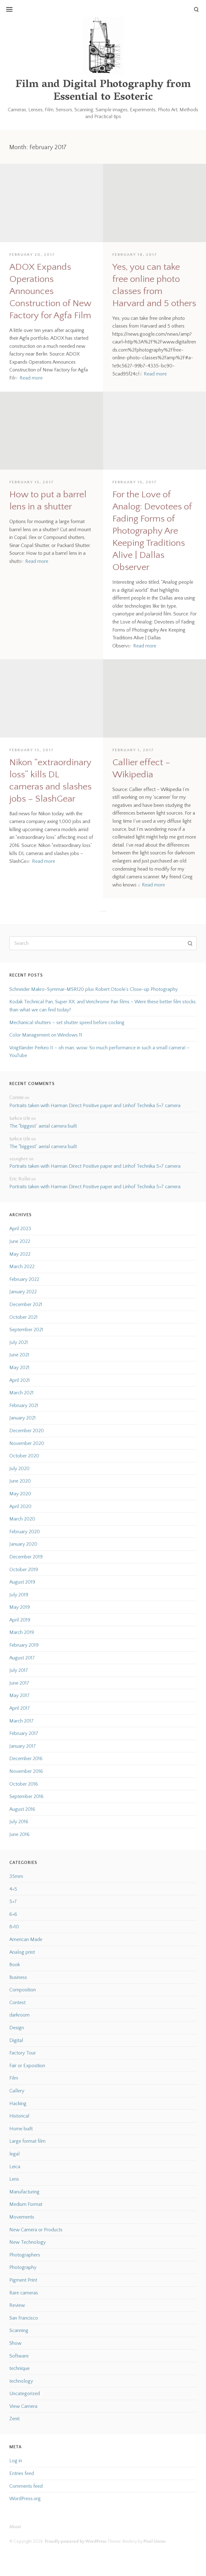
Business (18, 1977)
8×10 (14, 1927)
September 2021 (26, 1329)
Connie (16, 1097)
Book (14, 1964)
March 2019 (21, 1632)
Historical (19, 2116)
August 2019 (22, 1582)
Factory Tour (22, 2053)
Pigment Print (23, 2280)
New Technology (27, 2242)
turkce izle (19, 1118)
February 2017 (23, 1733)
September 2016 (26, 1796)
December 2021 (25, 1304)
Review (17, 2305)
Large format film (27, 2141)
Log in (15, 2460)
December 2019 (26, 1557)
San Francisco (23, 2318)
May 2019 (19, 1607)
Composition (22, 1990)
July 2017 (18, 1670)
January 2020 (23, 1544)
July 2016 (18, 1821)
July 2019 (18, 1595)
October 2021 (23, 1317)
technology (21, 2381)
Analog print (22, 1952)
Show (15, 2343)
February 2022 (24, 1279)
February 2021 (23, 1405)
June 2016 (19, 1834)
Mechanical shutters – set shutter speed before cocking (66, 1022)
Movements (21, 2217)
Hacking (17, 2103)
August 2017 (22, 1658)
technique (19, 2368)
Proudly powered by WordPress (75, 2541)
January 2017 (22, 1746)
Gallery (16, 2091)
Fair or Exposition (27, 2065)
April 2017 (19, 1708)
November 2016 (26, 1771)
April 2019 (19, 1620)
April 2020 (20, 1506)
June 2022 (19, 1241)
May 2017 (19, 1695)
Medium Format (25, 2204)
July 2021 (18, 1342)
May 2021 (19, 1367)
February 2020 (24, 1531)
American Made (25, 1939)
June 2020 (20, 1481)
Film (13, 2078)
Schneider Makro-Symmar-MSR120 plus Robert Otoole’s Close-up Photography (93, 989)
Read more (31, 378)
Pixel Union (154, 2541)
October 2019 (23, 1569)
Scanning (18, 2330)
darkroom (19, 2015)
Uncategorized (24, 2393)
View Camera (23, 2406)
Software (19, 2356)
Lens (14, 2179)
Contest (17, 2002)
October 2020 (24, 1456)
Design (16, 2028)
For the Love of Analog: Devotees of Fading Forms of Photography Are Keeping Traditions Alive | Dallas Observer (152, 531)
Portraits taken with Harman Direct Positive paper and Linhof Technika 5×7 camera (94, 1105)
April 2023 (20, 1228)
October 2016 (23, 1784)
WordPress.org (25, 2498)
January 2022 (23, 1292)
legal (14, 2154)
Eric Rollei (19, 1179)
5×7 (13, 1901)
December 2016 (26, 1758)
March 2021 (21, 1393)
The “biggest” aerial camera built (43, 1126)
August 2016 (22, 1809)
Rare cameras (23, 2293)
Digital (16, 2040)
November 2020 (26, 1443)
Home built (21, 2129)
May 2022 (19, 1254)
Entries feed (21, 2473)
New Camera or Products (36, 2230)
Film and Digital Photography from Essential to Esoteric (103, 91)
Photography (22, 2267)
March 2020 (22, 1519)
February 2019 (24, 1645)
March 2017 (21, 1721)
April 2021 (19, 1380)
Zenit (14, 2419)
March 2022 (22, 1266)
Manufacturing (24, 2192)
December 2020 (26, 1430)
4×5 (13, 1889)
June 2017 (19, 1683)
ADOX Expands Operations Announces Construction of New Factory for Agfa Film (50, 291)
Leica (14, 2166)
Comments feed (26, 2486)
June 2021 (19, 1355)
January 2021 (22, 1418)
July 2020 (19, 1468)
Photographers (24, 2255)
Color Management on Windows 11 (45, 1035)
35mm (16, 1876)
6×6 (13, 1914)
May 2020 (20, 1494)
